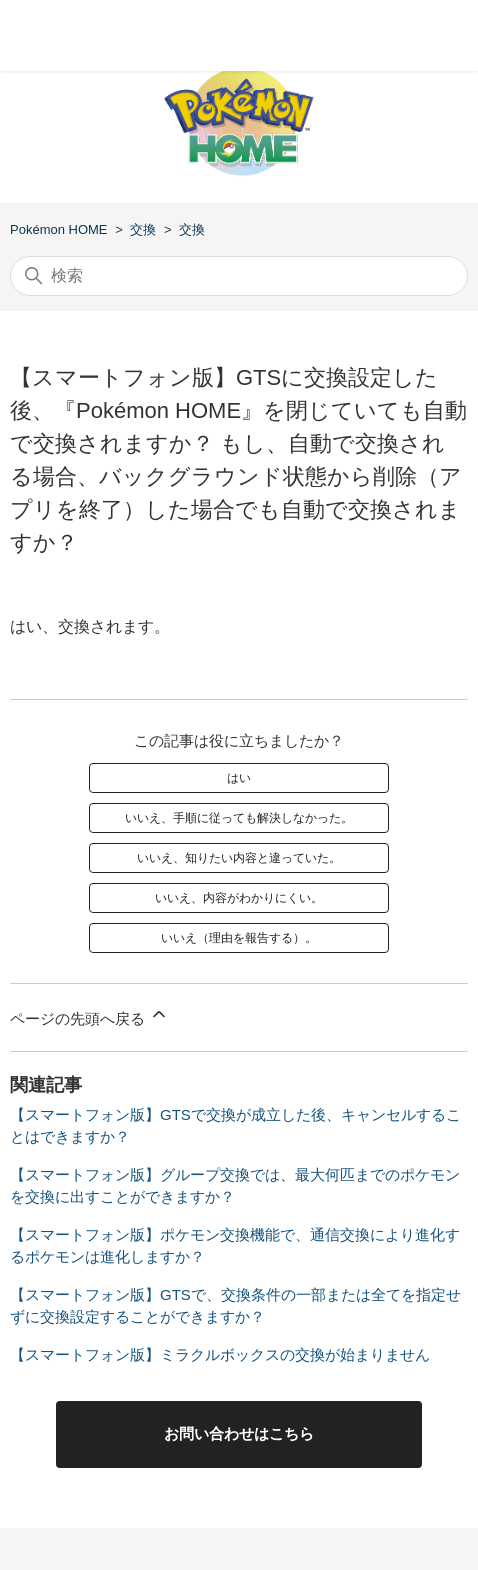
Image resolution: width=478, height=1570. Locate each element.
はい (239, 778)
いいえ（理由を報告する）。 (239, 938)
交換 (143, 229)
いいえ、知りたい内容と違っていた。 (239, 858)
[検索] (239, 276)
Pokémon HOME (59, 229)
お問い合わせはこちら (239, 1433)
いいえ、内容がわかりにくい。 (239, 898)
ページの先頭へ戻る (89, 1015)
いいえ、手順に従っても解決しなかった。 (239, 818)
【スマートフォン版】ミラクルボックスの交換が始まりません (220, 1354)
